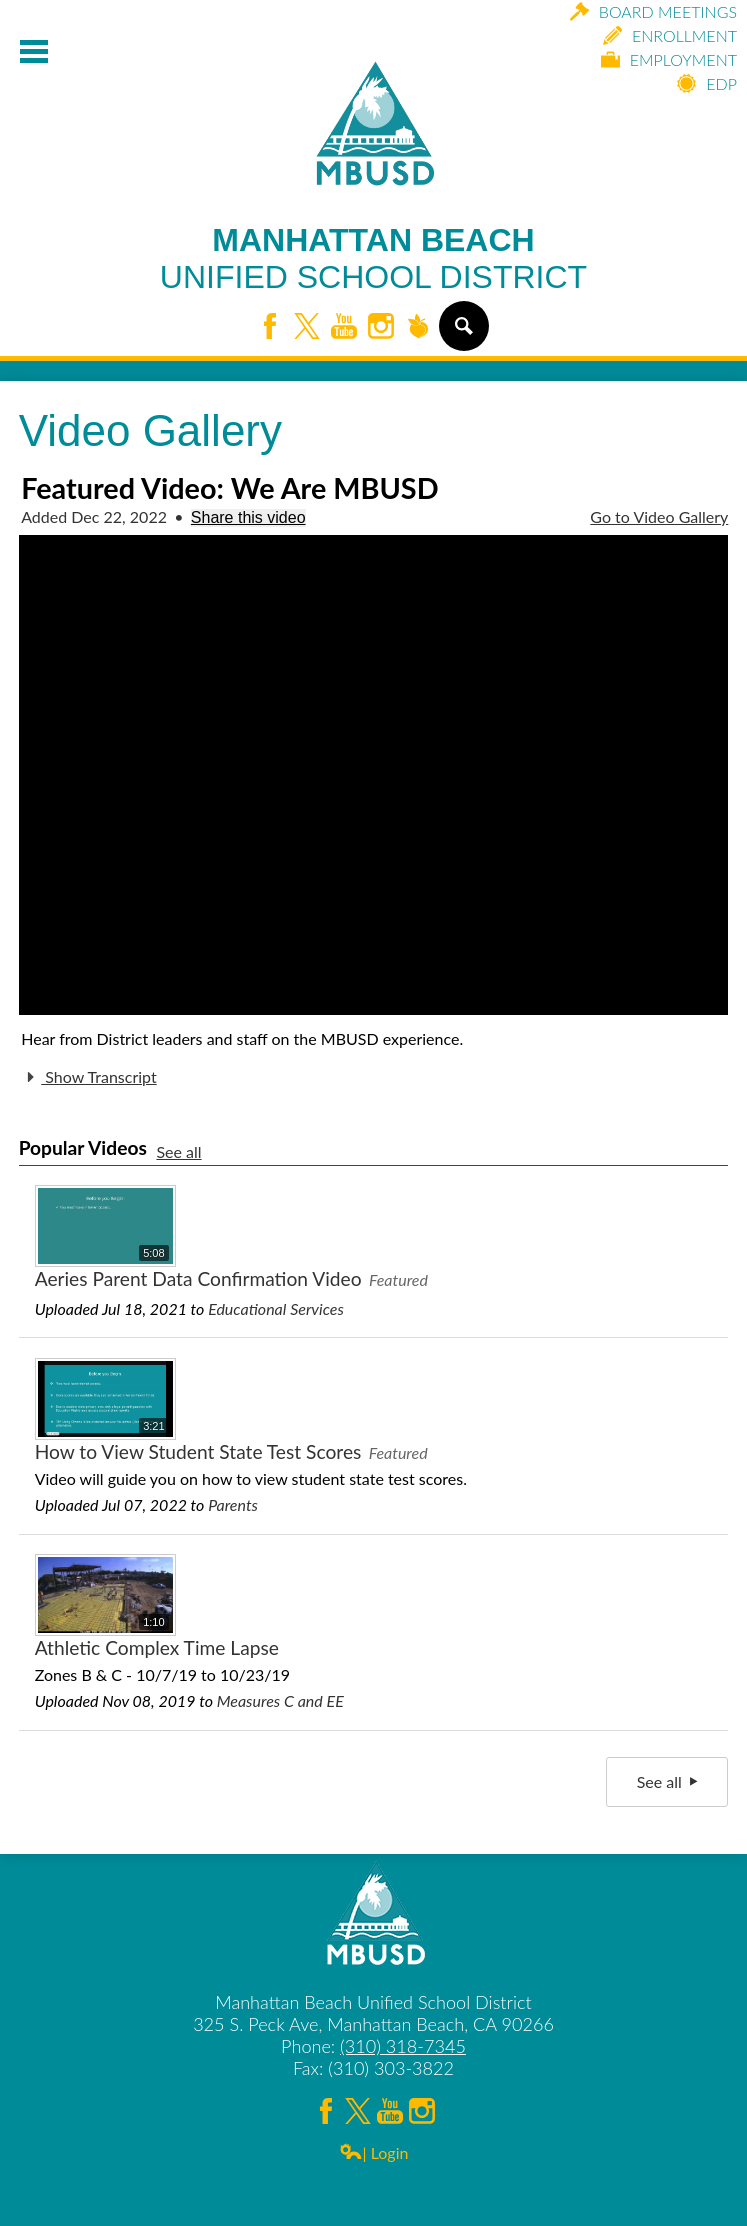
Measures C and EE (280, 1700)
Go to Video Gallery (659, 516)
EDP (707, 83)
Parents (233, 1504)
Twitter (307, 327)
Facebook (270, 327)
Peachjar (418, 327)
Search (462, 334)
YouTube (344, 327)
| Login (374, 2152)
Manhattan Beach (373, 259)
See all (178, 1151)
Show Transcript (88, 1077)
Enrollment (670, 35)
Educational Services (276, 1308)
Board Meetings (653, 11)
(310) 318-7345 (403, 2046)
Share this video (248, 517)
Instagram (381, 327)
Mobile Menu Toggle (34, 51)
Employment (669, 59)
